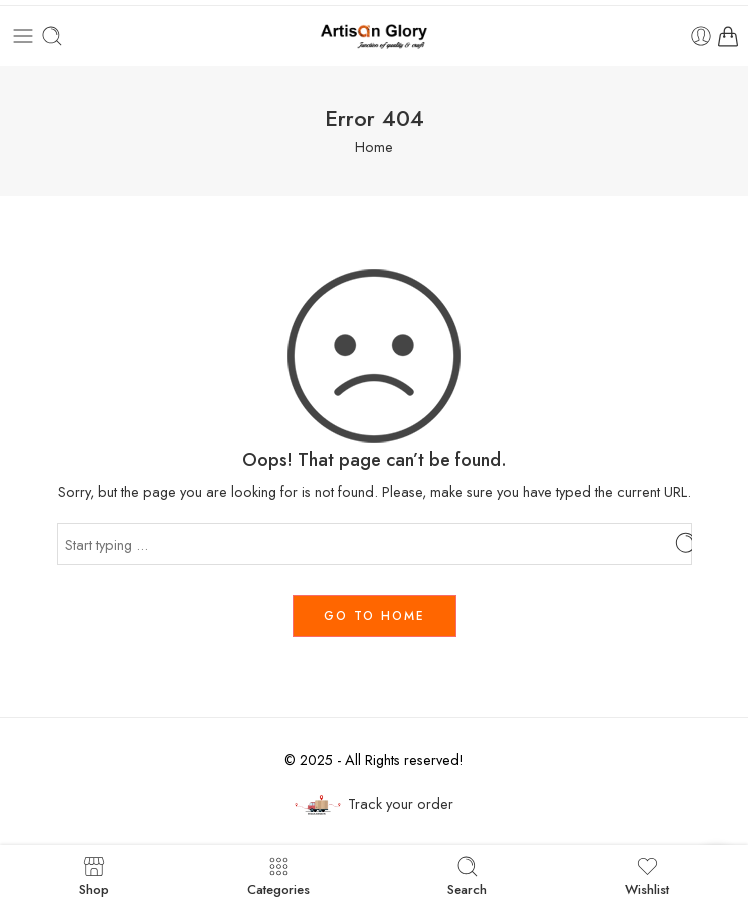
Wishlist (647, 875)
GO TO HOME (374, 616)
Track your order (374, 804)
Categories (278, 875)
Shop (94, 875)
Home (374, 146)
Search (467, 875)
